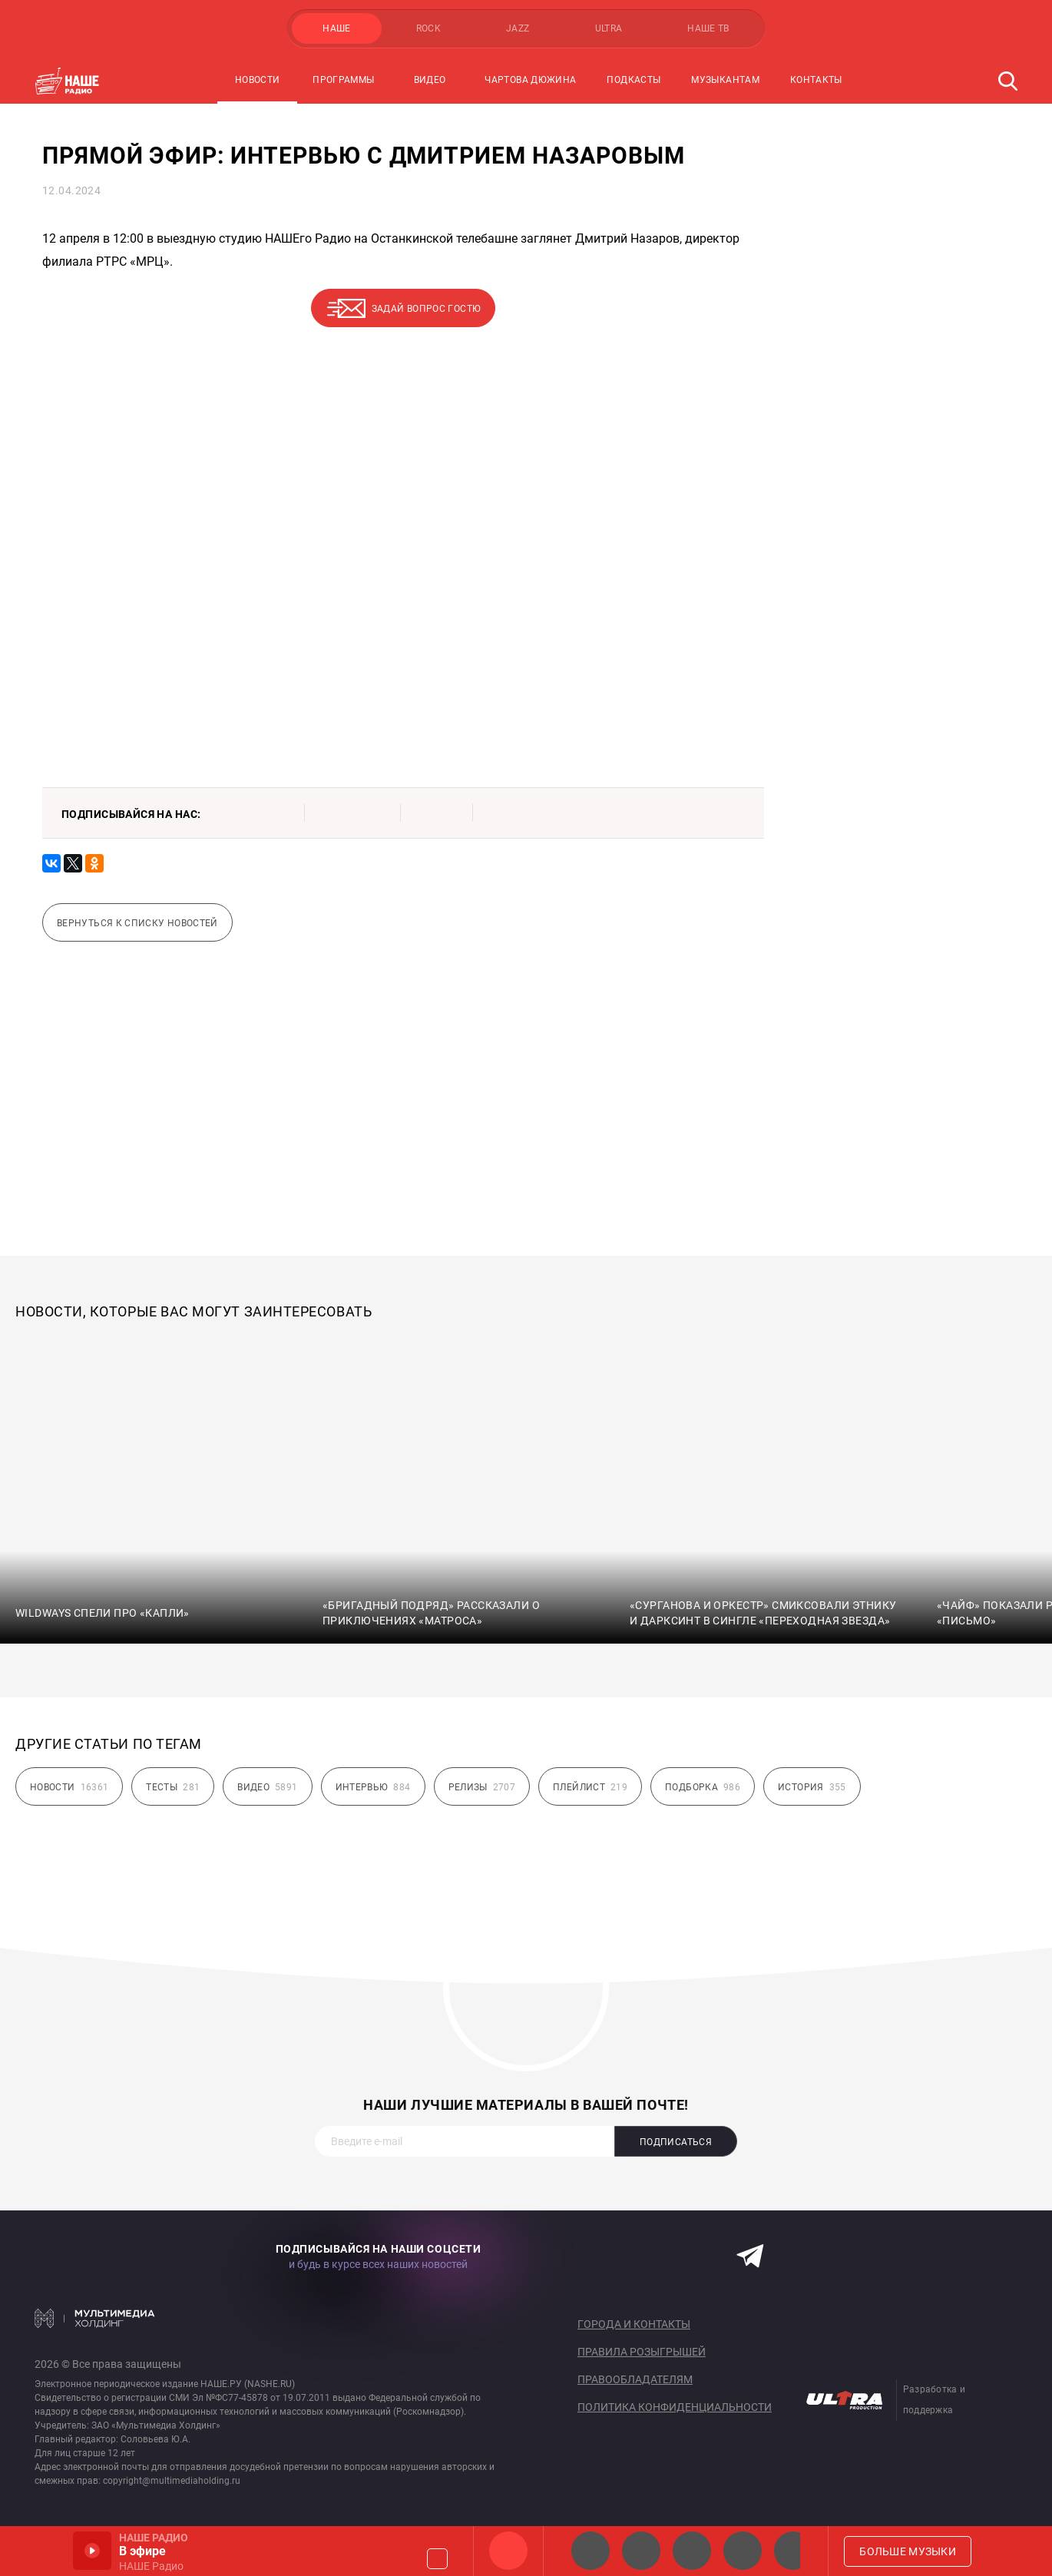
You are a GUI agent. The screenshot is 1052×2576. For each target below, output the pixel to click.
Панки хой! (793, 2550)
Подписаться (676, 2142)
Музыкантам (725, 79)
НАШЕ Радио (508, 2550)
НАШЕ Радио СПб (641, 2550)
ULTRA (609, 28)
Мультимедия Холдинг (95, 2318)
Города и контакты (633, 2324)
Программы (343, 79)
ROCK (428, 28)
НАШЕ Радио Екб (692, 2550)
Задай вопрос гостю (426, 308)
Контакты (816, 79)
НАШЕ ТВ (708, 28)
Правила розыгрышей (641, 2352)
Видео (430, 79)
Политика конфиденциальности (674, 2407)
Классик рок (742, 2550)
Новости (257, 79)
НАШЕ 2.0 (590, 2550)
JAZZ (517, 28)
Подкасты (633, 79)
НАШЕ (336, 28)
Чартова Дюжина (530, 79)
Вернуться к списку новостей (137, 923)
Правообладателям (635, 2379)
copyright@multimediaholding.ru (171, 2480)
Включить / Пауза (92, 2550)
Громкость (437, 2558)
